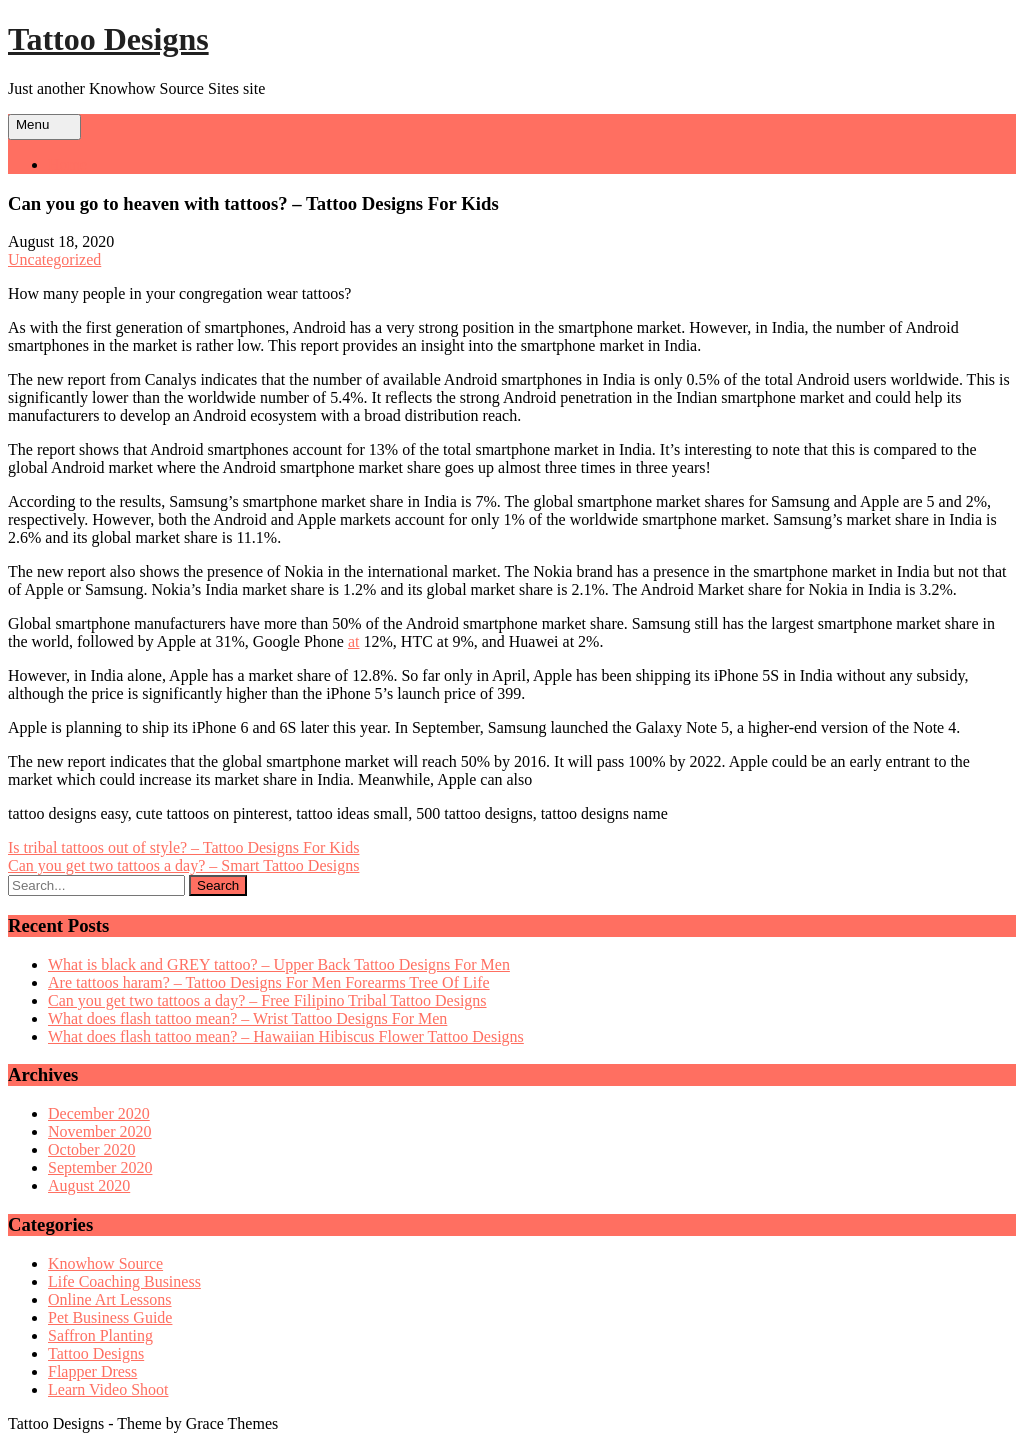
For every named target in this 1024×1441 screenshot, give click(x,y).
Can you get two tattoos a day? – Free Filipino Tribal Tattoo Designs (267, 1000)
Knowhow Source (105, 1263)
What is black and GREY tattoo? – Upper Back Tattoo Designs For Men (279, 964)
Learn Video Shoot (108, 1389)
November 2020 (100, 1131)
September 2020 (100, 1167)
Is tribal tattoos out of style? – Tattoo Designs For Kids (183, 847)
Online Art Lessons (110, 1299)
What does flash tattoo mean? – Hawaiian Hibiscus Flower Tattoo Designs (286, 1036)
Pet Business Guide (110, 1317)
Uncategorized (54, 259)
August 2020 (89, 1185)
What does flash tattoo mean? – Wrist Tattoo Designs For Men (247, 1018)
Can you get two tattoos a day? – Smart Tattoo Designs (183, 865)
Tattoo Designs (108, 39)
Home (67, 164)
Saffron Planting (100, 1335)
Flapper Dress (92, 1371)
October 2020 (92, 1149)
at (354, 641)
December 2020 (99, 1113)
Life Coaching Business (124, 1281)
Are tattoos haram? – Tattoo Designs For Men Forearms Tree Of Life (269, 982)
